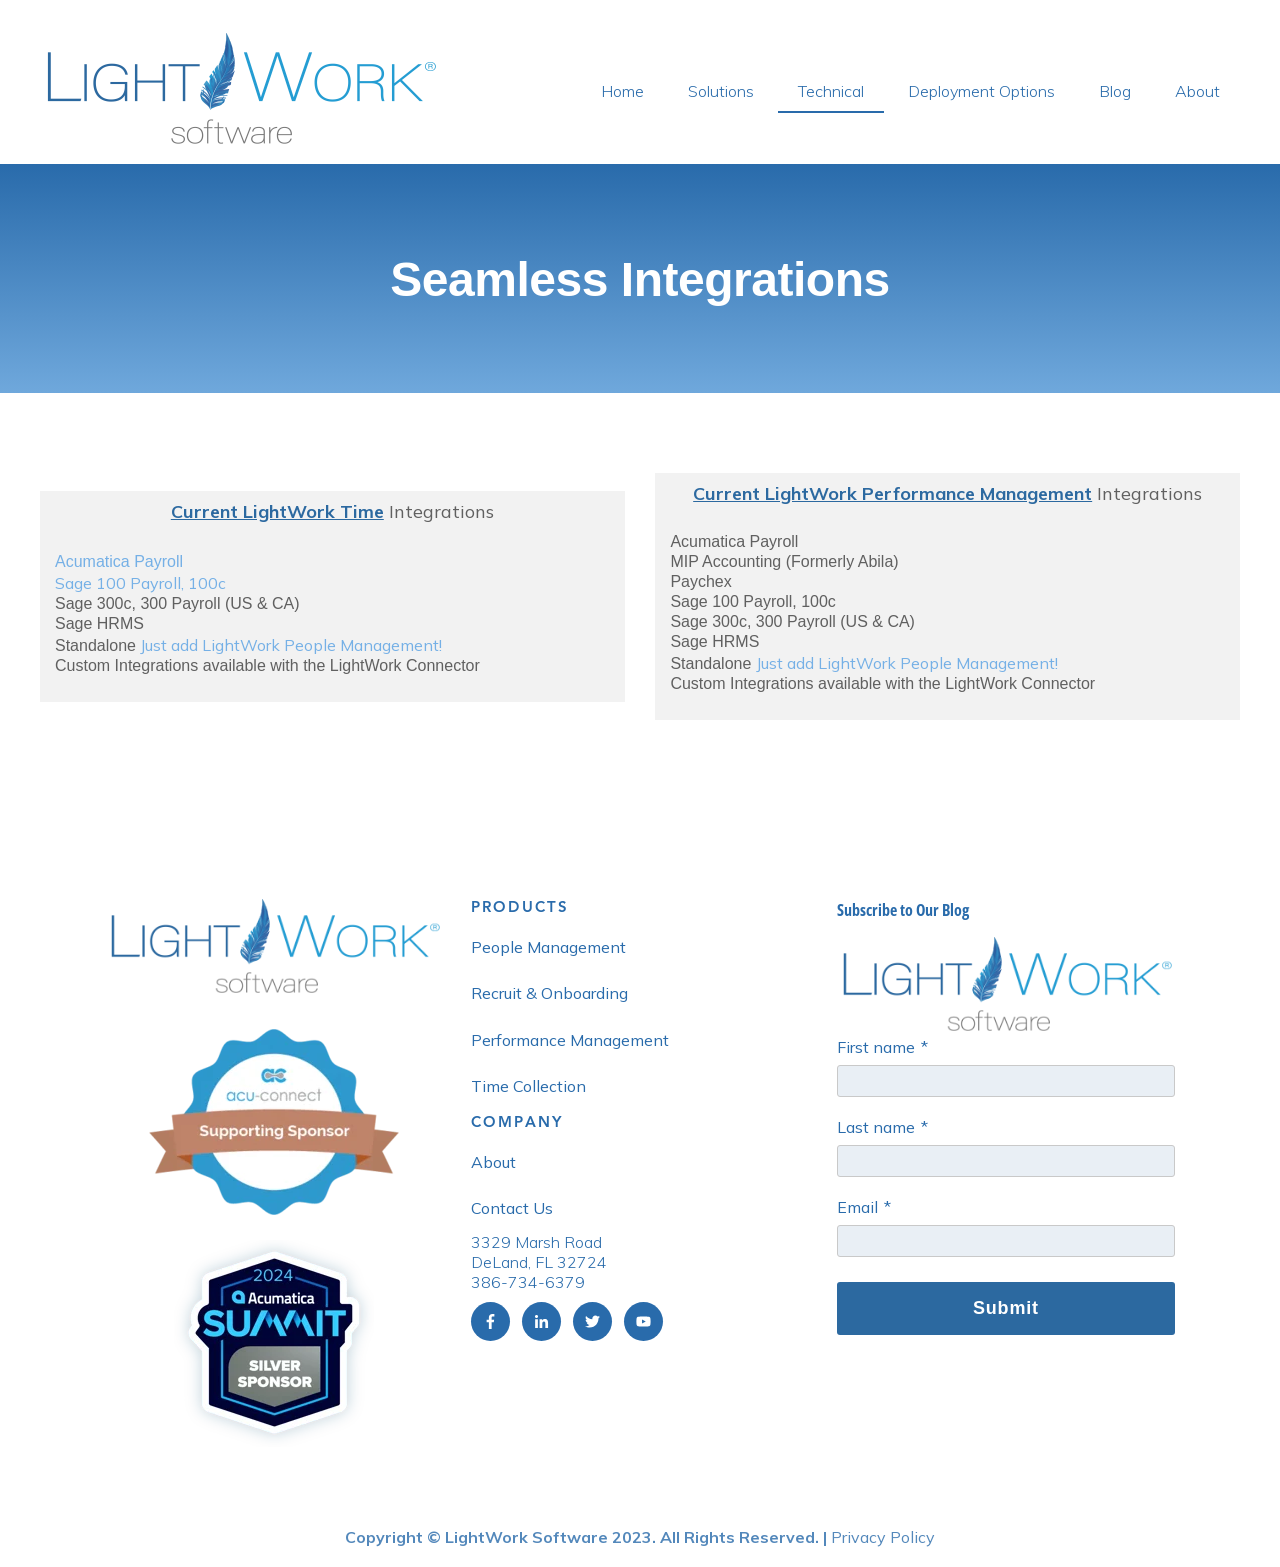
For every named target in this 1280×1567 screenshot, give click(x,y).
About (1197, 91)
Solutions (721, 91)
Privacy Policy (883, 1537)
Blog (1115, 91)
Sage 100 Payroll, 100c (140, 583)
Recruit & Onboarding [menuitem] (549, 993)
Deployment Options (981, 91)
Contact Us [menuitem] (512, 1208)
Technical (831, 91)
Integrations (332, 511)
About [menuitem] (493, 1162)
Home (622, 91)
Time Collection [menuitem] (528, 1086)
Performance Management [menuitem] (570, 1040)
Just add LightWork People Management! (291, 645)
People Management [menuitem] (548, 947)
